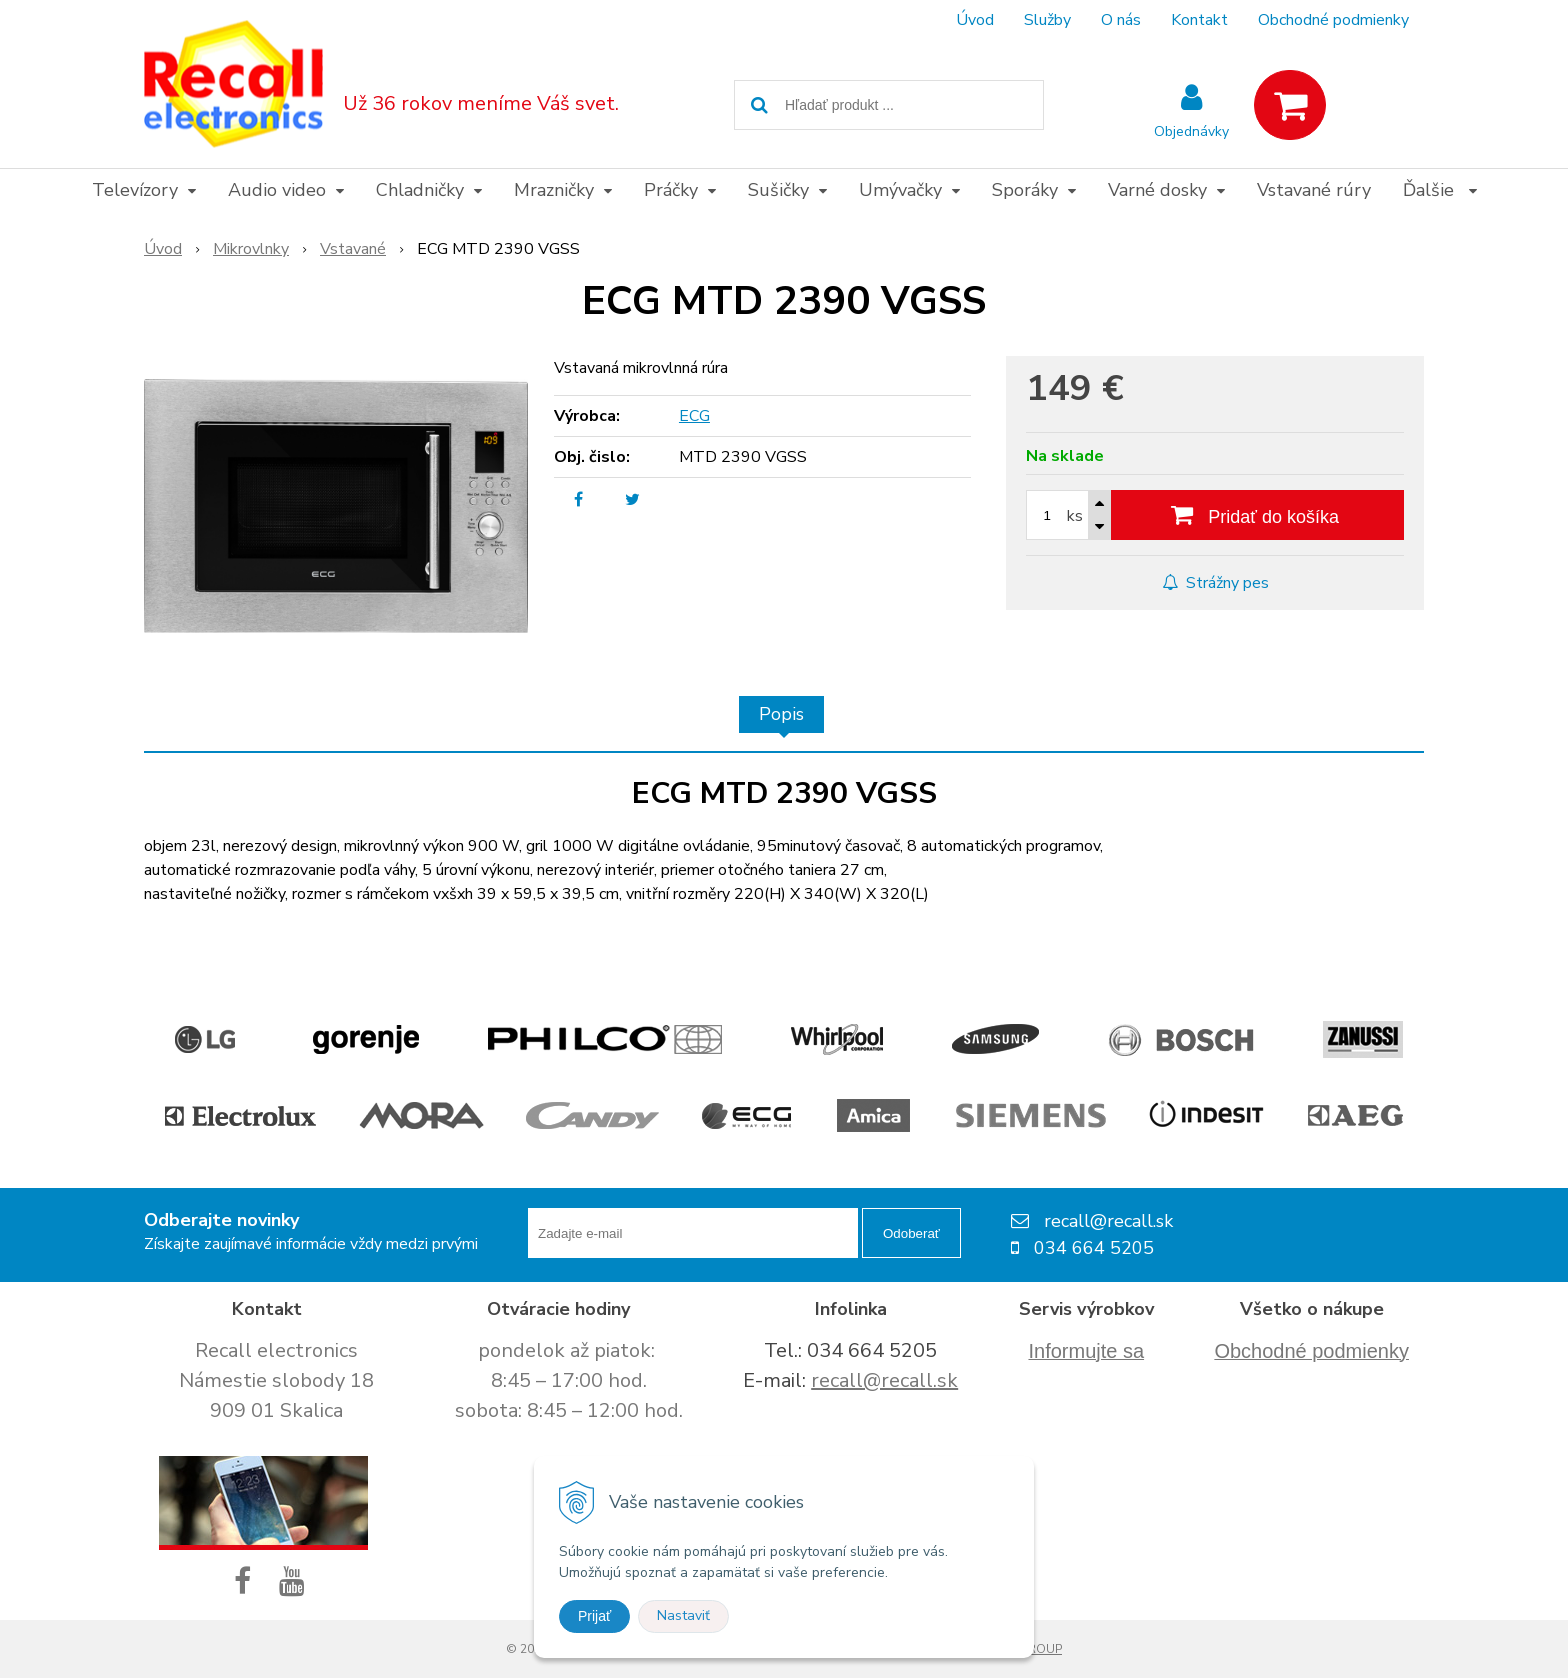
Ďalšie (1440, 190)
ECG (694, 416)
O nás (1121, 20)
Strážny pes (1215, 583)
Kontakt (1199, 20)
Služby (1047, 20)
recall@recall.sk (884, 1380)
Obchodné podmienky (1333, 20)
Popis (781, 714)
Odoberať (911, 1233)
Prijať (594, 1616)
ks (1075, 516)
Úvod (975, 20)
